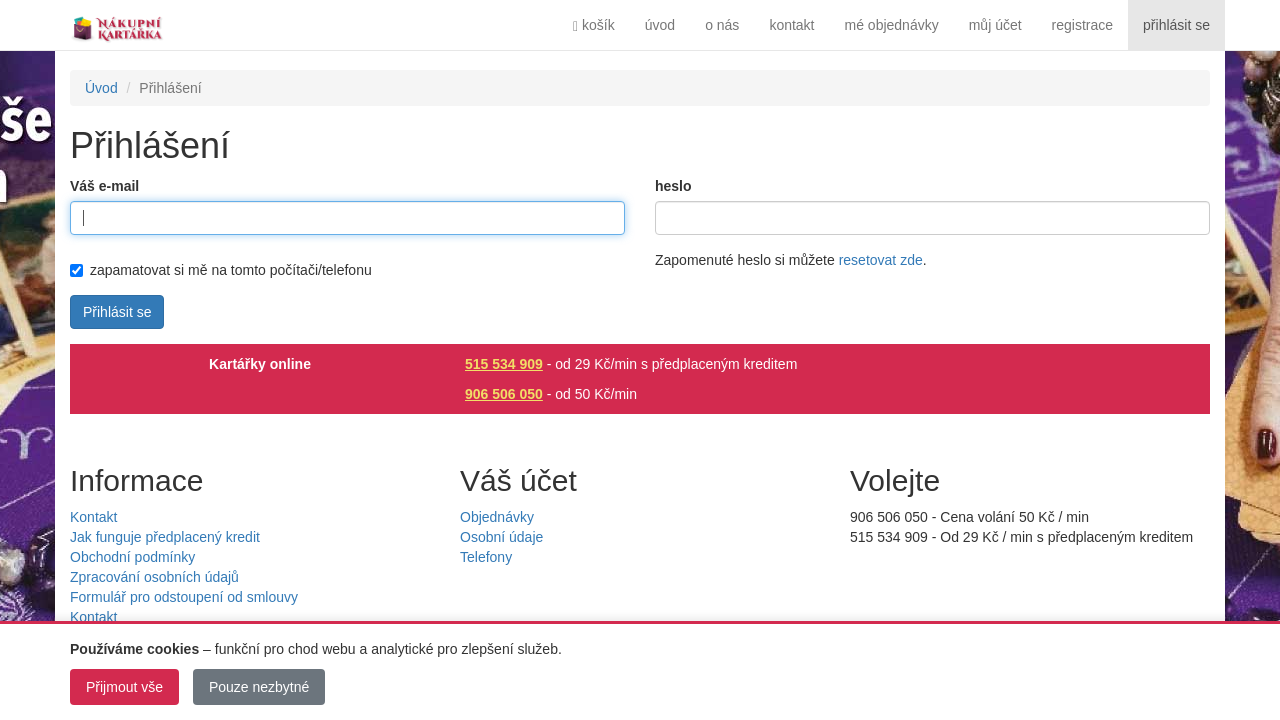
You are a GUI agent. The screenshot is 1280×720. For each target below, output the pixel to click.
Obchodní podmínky (132, 557)
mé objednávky (892, 25)
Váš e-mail (104, 186)
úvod (660, 25)
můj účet (995, 25)
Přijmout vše (124, 687)
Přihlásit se (117, 312)
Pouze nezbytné (259, 687)
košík (594, 25)
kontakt (791, 25)
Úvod (101, 88)
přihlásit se (1176, 25)
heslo (673, 186)
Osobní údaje (501, 537)
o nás (722, 25)
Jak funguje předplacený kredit (165, 537)
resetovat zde (881, 260)
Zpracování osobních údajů (154, 577)
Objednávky (497, 517)
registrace (1082, 25)
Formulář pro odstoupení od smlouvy (184, 597)
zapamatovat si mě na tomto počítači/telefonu (221, 270)
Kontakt (93, 517)
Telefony (486, 557)
